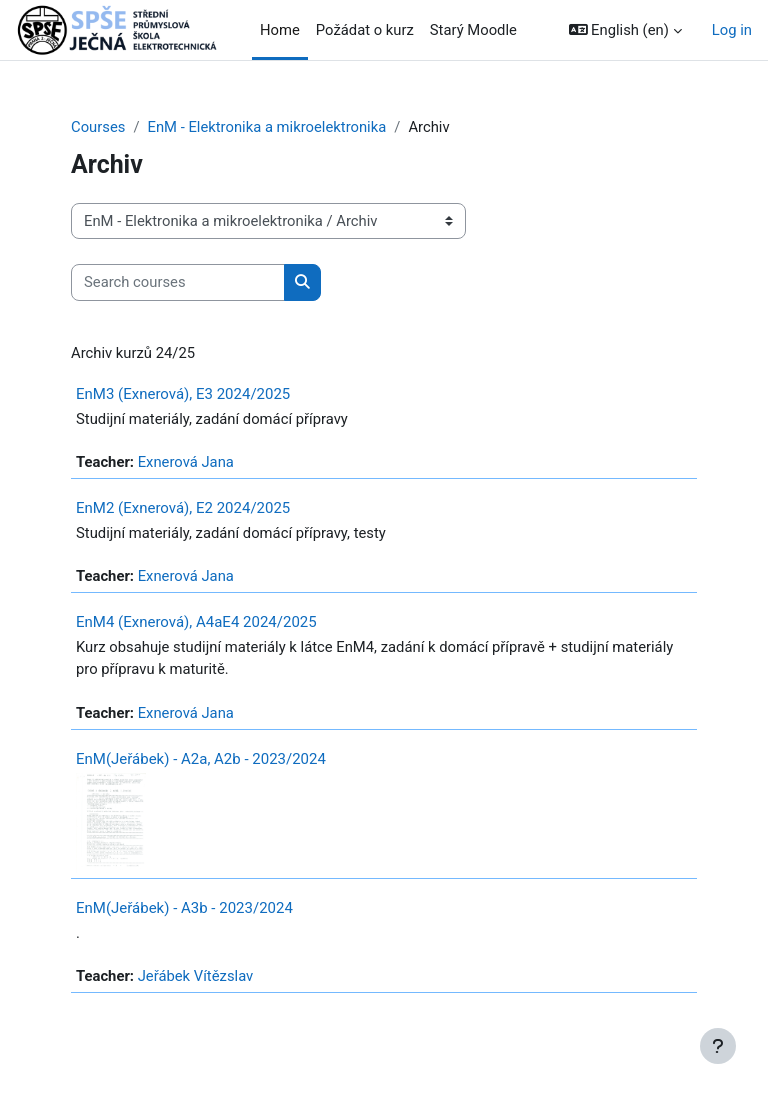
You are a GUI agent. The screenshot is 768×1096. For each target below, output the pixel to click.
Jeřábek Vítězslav (196, 976)
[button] (625, 30)
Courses (98, 127)
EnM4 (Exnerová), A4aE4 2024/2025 (196, 622)
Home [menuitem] (280, 30)
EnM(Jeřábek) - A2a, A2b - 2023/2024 (201, 759)
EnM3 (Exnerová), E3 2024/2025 (183, 394)
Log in (732, 30)
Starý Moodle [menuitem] (473, 30)
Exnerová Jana (186, 462)
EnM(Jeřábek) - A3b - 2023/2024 (184, 908)
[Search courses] (178, 282)
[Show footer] (718, 1046)
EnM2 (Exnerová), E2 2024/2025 (183, 508)
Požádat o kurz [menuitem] (365, 30)
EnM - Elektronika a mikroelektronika (266, 127)
